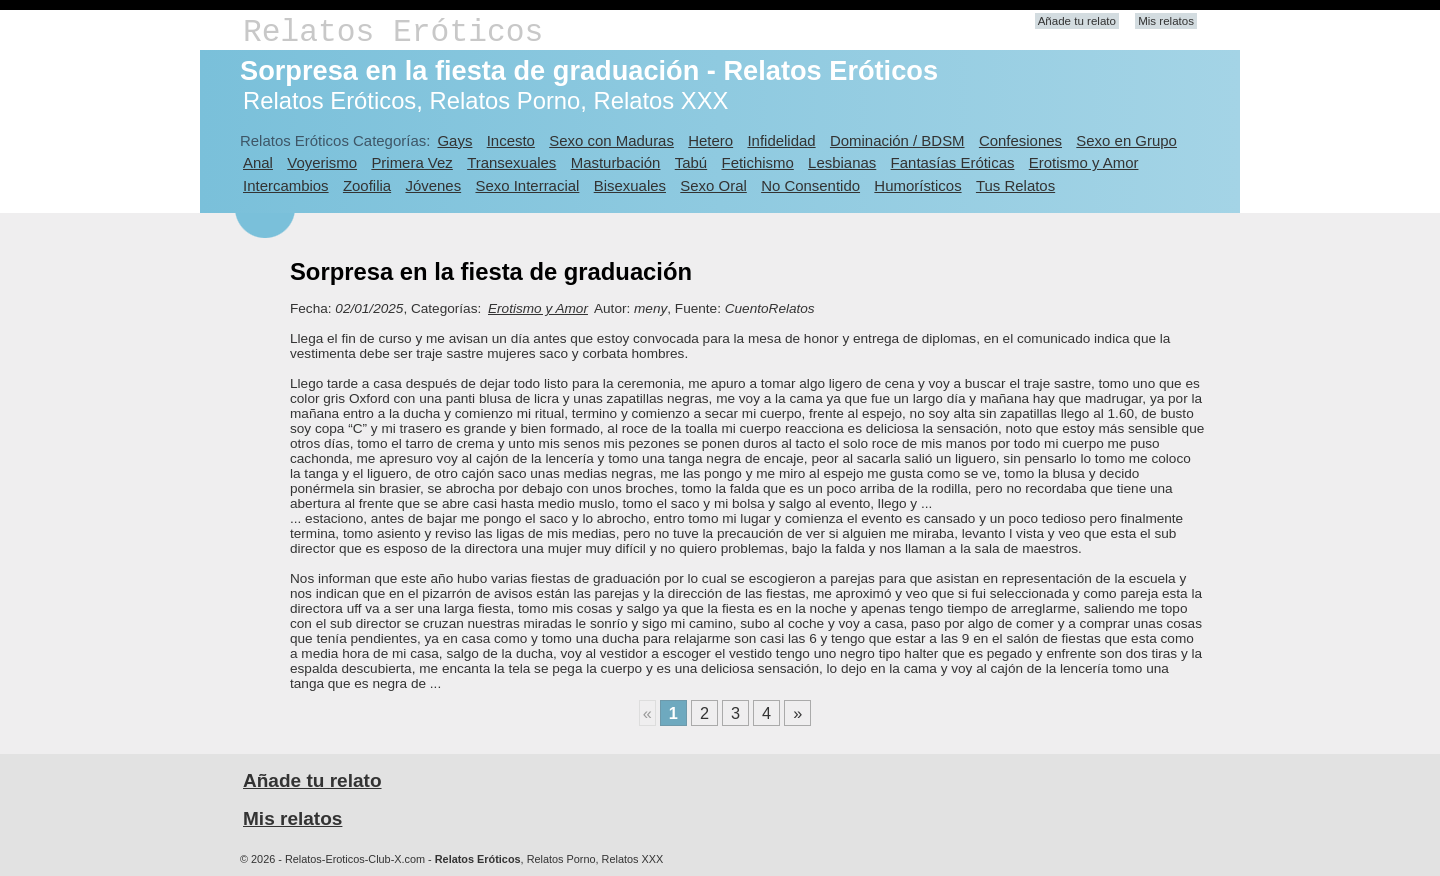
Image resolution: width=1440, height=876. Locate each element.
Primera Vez (411, 162)
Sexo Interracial (527, 185)
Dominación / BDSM (897, 140)
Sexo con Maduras (611, 140)
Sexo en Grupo (1126, 140)
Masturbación (616, 162)
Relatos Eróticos (393, 32)
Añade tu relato (1077, 21)
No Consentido (810, 185)
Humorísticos (917, 185)
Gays (454, 140)
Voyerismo (322, 162)
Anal (258, 162)
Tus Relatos (1015, 185)
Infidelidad (781, 140)
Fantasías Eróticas (953, 162)
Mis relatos (1166, 21)
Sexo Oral (713, 185)
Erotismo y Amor (1084, 162)
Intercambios (286, 185)
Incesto (511, 140)
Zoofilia (367, 185)
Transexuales (511, 162)
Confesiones (1020, 140)
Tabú (691, 162)
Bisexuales (630, 185)
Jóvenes (433, 185)
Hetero (710, 140)
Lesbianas (842, 162)
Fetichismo (758, 162)
